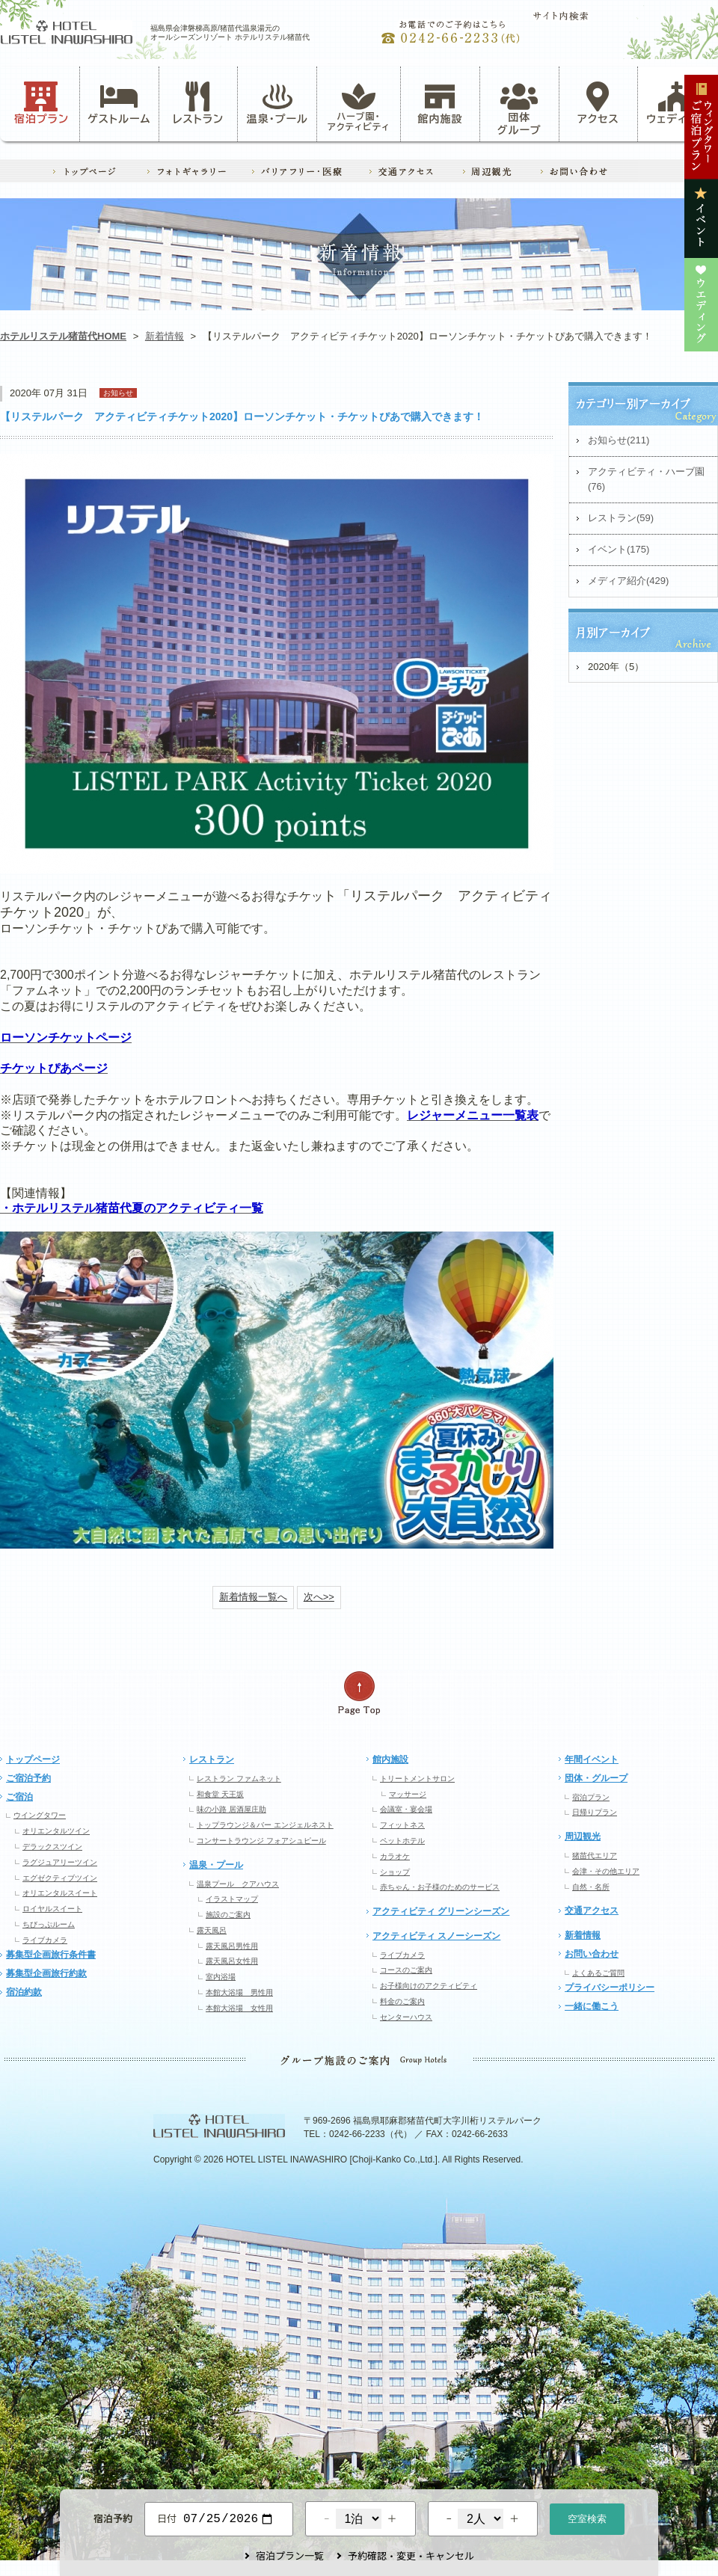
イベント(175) (618, 549)
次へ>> (319, 1596)
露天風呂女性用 (232, 1961)
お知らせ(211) (618, 440)
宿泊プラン (41, 103)
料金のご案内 (402, 2001)
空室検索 (587, 2517)
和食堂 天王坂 (220, 1794)
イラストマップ (232, 1899)
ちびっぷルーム (48, 1924)
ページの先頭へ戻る (359, 1693)
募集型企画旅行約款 (46, 1973)
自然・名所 (591, 1887)
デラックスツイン (52, 1846)
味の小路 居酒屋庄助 (231, 1809)
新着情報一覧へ (253, 1596)
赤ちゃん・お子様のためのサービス (440, 1887)
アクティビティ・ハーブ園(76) (646, 479)
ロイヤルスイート (52, 1909)
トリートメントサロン (417, 1778)
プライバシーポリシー (609, 1987)
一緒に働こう (592, 2006)
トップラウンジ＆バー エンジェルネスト (265, 1825)
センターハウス (406, 2017)
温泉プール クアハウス (238, 1884)
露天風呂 (212, 1930)
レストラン (198, 103)
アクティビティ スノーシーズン (436, 1936)
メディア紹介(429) (628, 580)
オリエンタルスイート (59, 1893)
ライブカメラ (44, 1940)
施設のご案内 (228, 1915)
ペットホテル (402, 1840)
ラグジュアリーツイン (59, 1862)
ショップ (395, 1872)
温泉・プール (277, 103)
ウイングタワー (39, 1815)
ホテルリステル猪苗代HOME (63, 336)
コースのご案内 (406, 1970)
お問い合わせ (592, 1954)
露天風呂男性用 (232, 1946)
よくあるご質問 (598, 1973)
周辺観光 (583, 1836)
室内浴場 (221, 1977)
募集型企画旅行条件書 (51, 1954)
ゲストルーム (119, 103)
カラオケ (395, 1856)
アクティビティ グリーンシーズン (440, 1911)
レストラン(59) (621, 517)
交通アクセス (592, 1910)
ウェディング (677, 103)
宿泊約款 (24, 1992)
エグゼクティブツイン (59, 1878)
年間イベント (592, 1759)
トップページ (33, 1759)
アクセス (598, 103)
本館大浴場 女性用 (239, 2008)
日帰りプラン (594, 1812)
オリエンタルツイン (56, 1831)
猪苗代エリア (594, 1855)
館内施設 (439, 103)
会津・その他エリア (605, 1871)
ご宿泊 (19, 1797)
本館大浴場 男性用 (239, 1992)
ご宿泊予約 (28, 1778)
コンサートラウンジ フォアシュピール (261, 1840)
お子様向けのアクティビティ (428, 1986)
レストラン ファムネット (239, 1778)
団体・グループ (596, 1778)
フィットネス (402, 1825)
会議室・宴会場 (406, 1809)
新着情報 (164, 336)
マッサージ (407, 1794)
